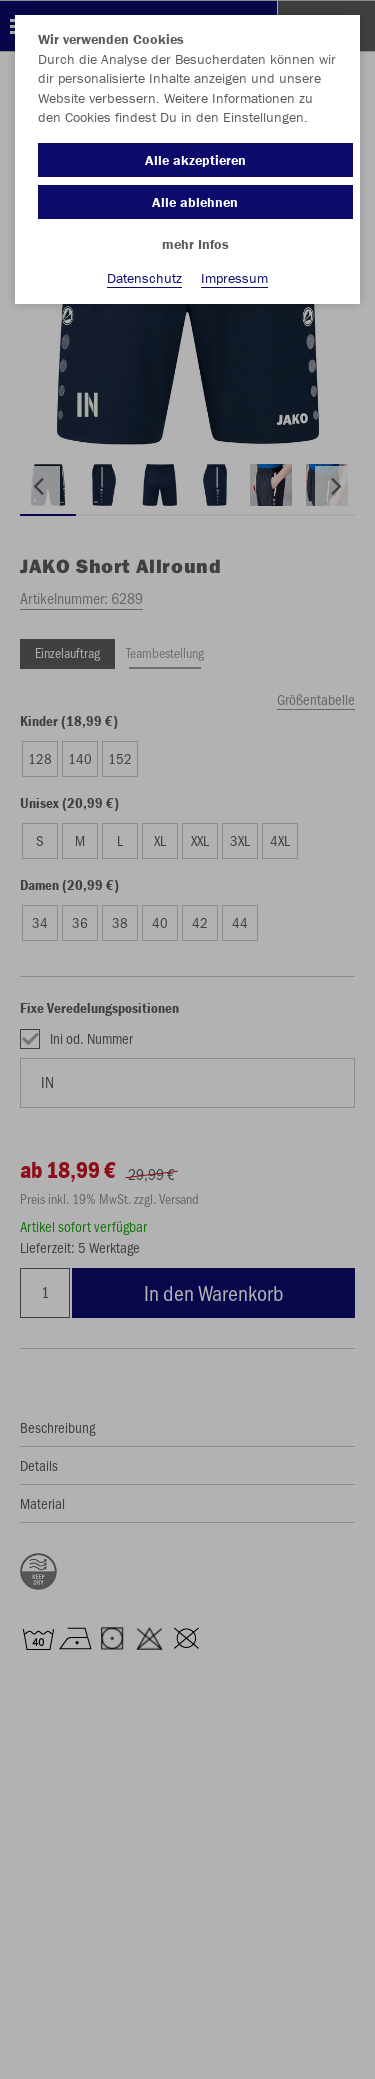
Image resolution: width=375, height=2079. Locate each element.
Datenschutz (144, 278)
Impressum (234, 278)
